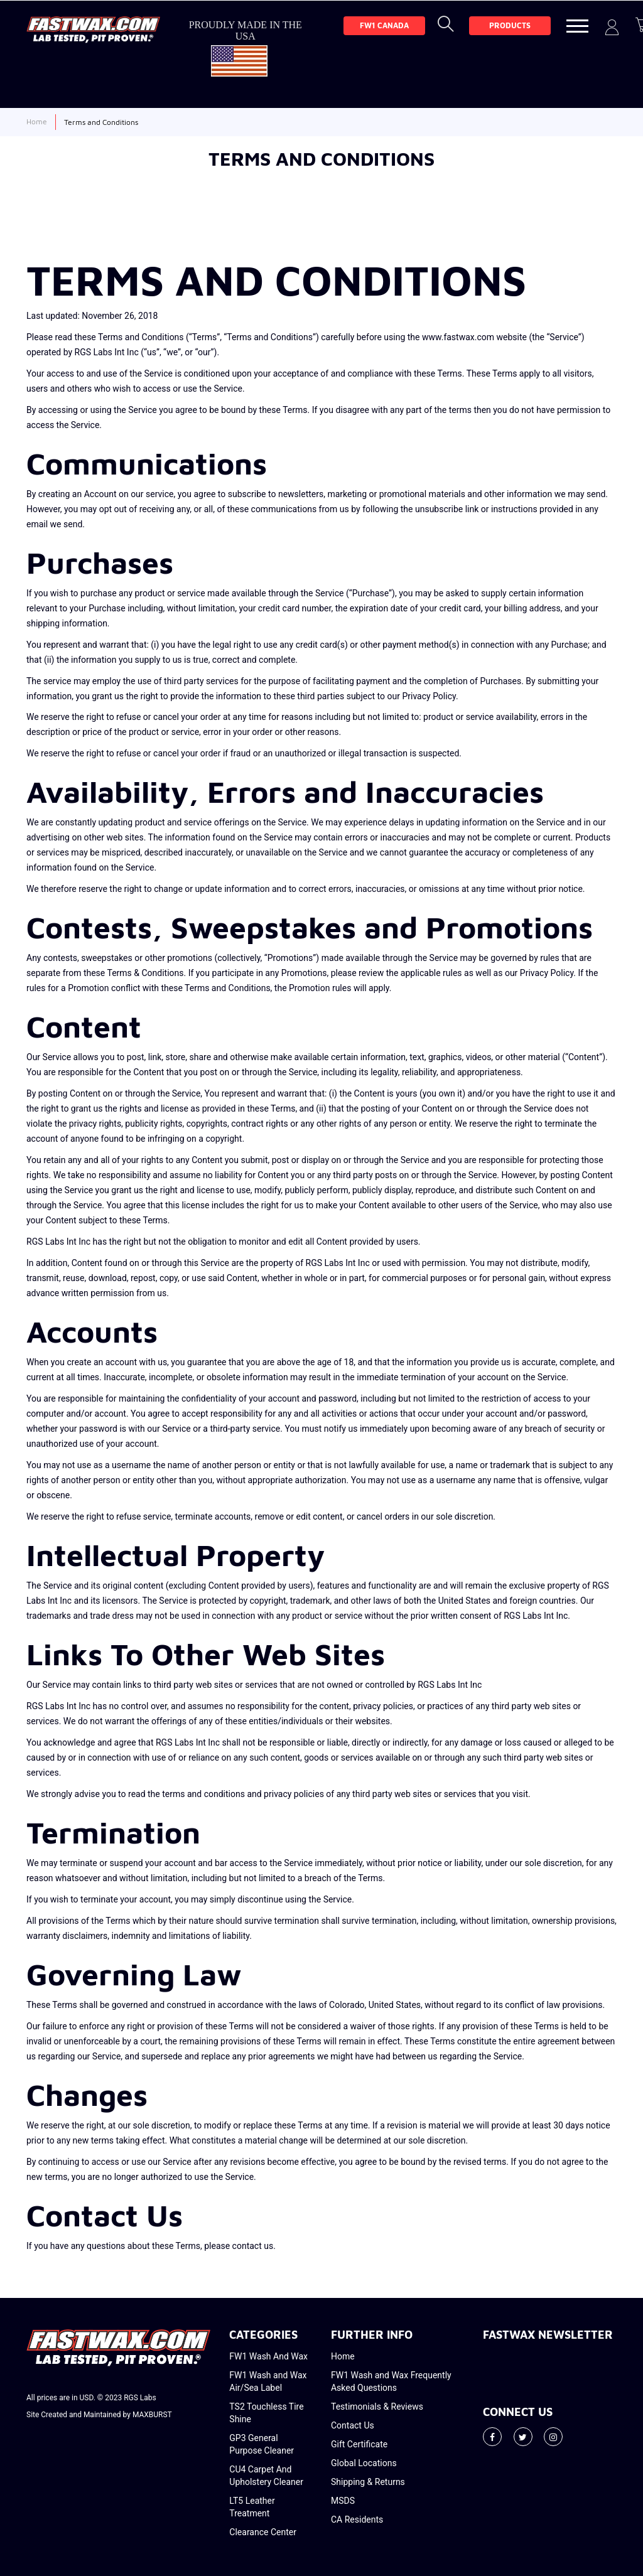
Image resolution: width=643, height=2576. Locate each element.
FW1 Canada (384, 25)
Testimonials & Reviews (377, 2407)
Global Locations (364, 2463)
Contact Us (352, 2425)
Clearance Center (262, 2532)
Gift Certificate (359, 2444)
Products (510, 25)
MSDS (343, 2501)
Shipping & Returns (368, 2482)
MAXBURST (152, 2414)
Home (343, 2356)
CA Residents (357, 2519)
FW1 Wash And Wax (268, 2356)
